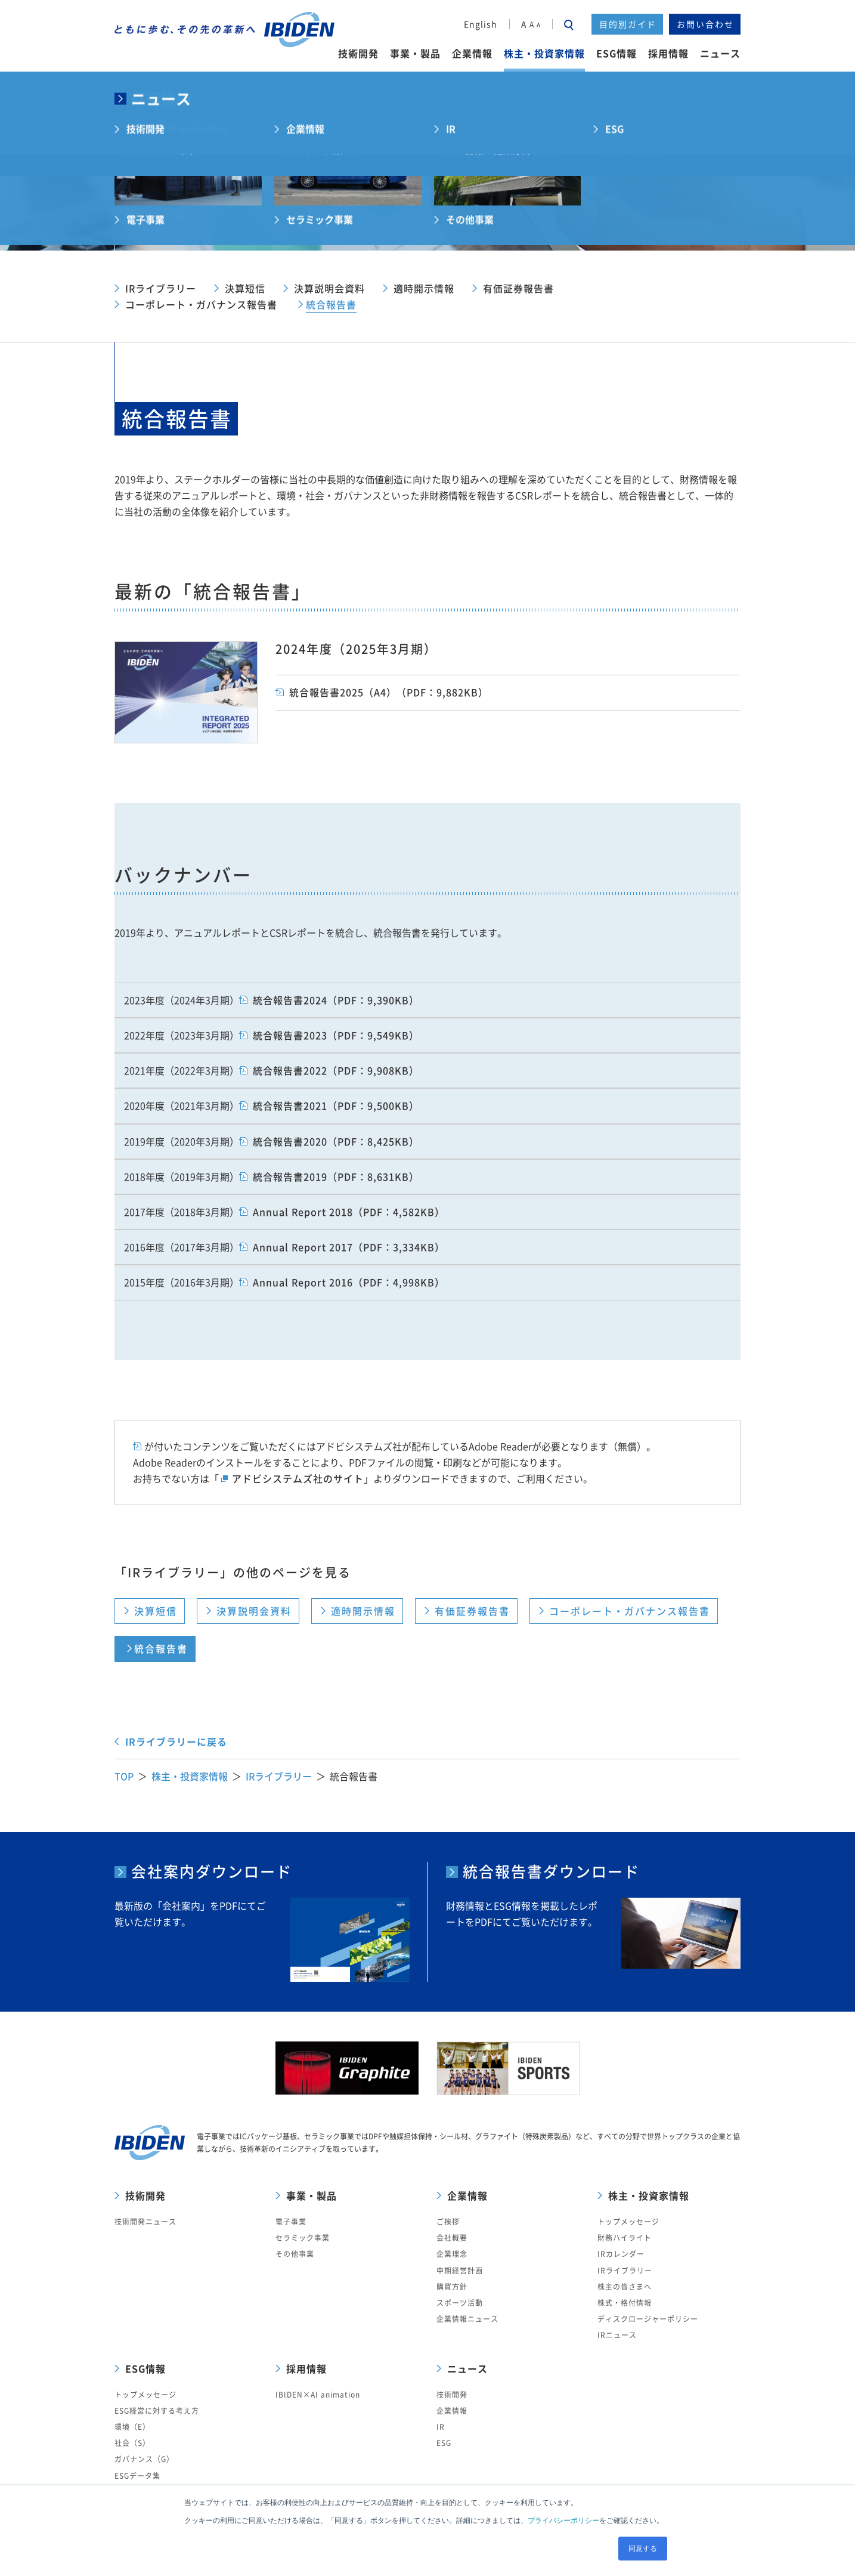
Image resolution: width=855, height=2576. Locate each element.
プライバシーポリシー (563, 2520)
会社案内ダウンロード (211, 1872)
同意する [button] (642, 2548)
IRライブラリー (279, 1776)
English (480, 24)
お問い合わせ (705, 24)
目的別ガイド (627, 24)
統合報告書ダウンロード (551, 1872)
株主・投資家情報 (189, 1776)
